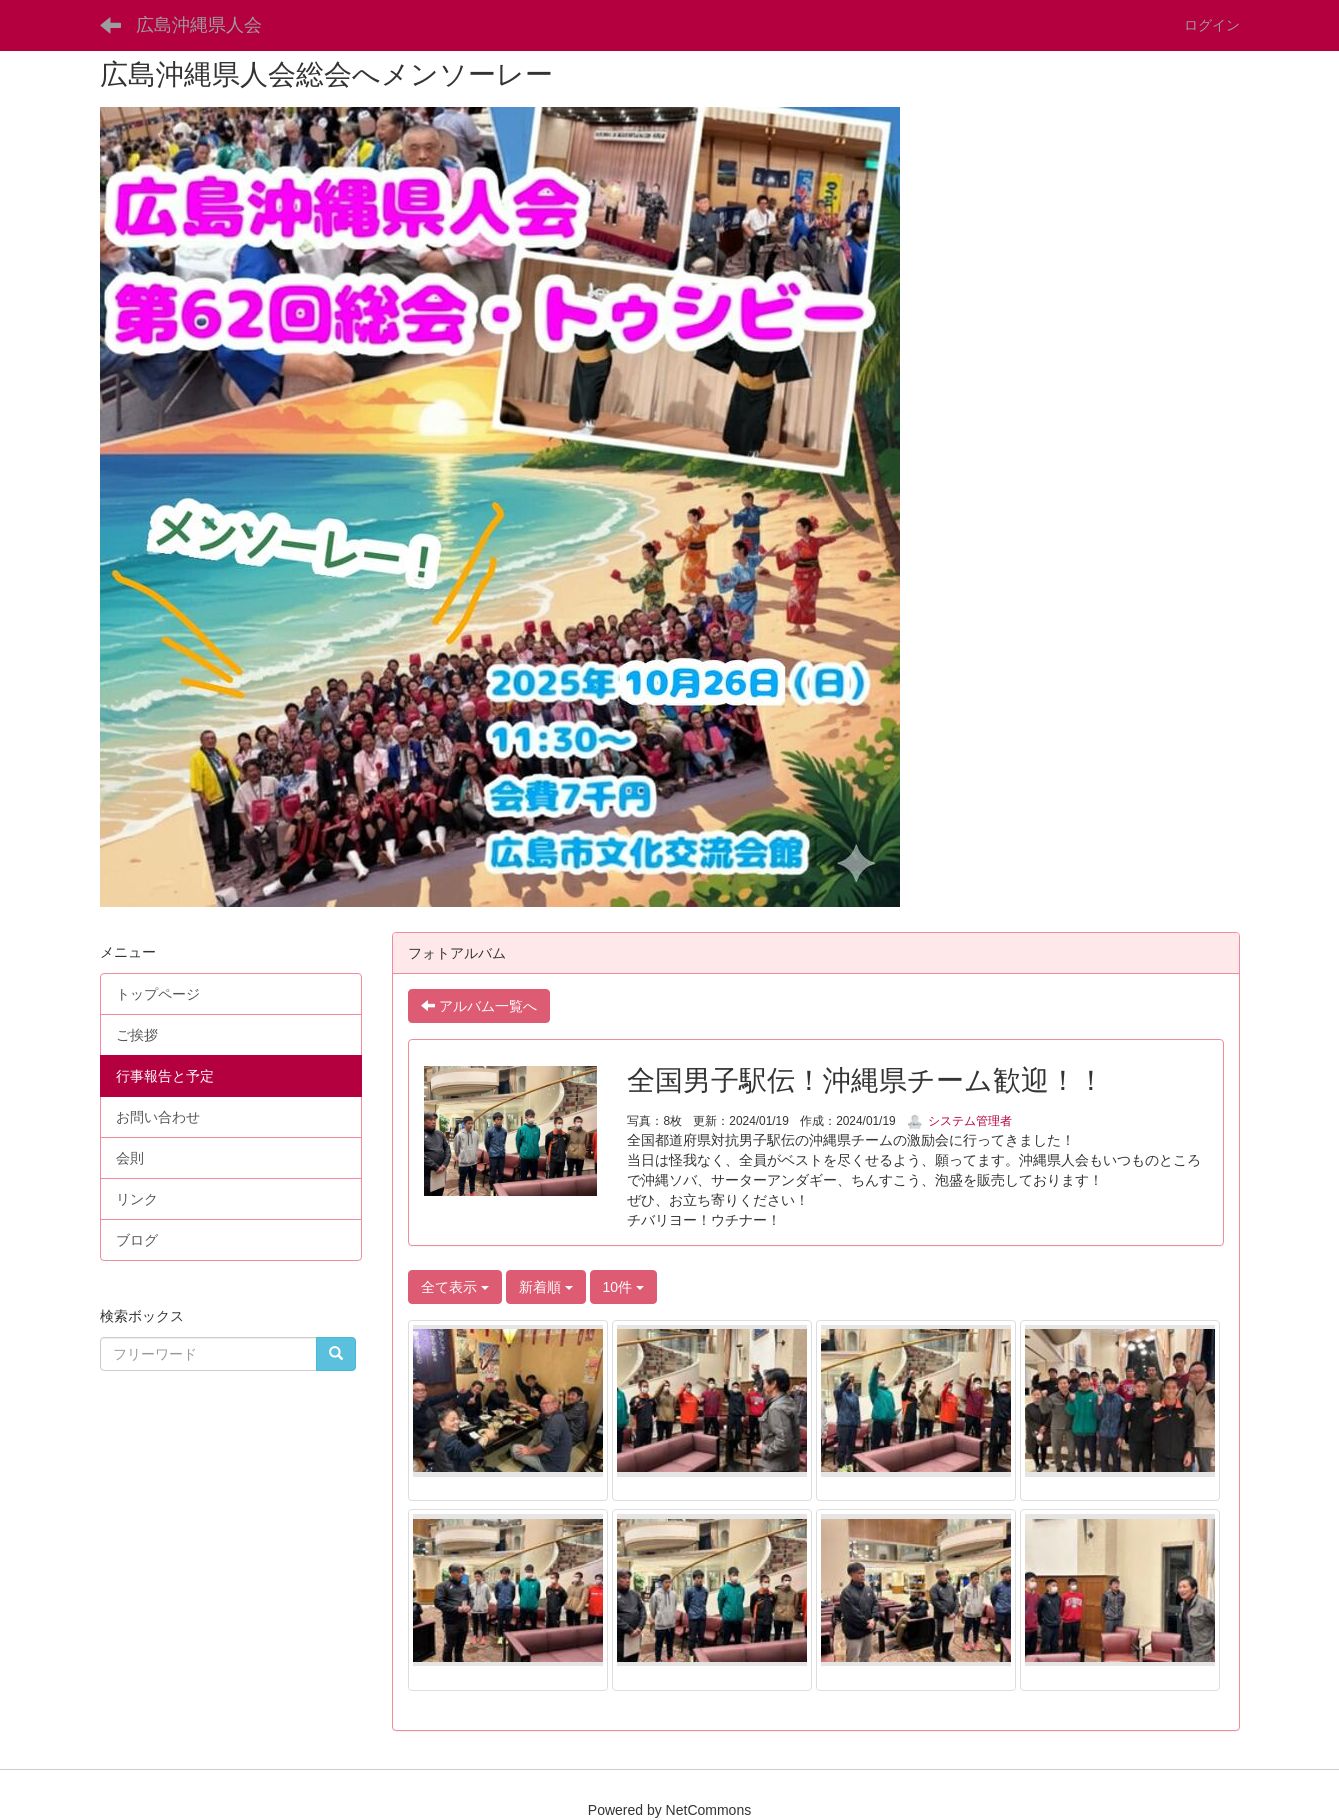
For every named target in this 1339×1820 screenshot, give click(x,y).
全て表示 (455, 1287)
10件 (623, 1287)
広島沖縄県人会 (199, 25)
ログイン (1212, 25)
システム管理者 (959, 1121)
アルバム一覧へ (479, 1006)
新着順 (546, 1287)
